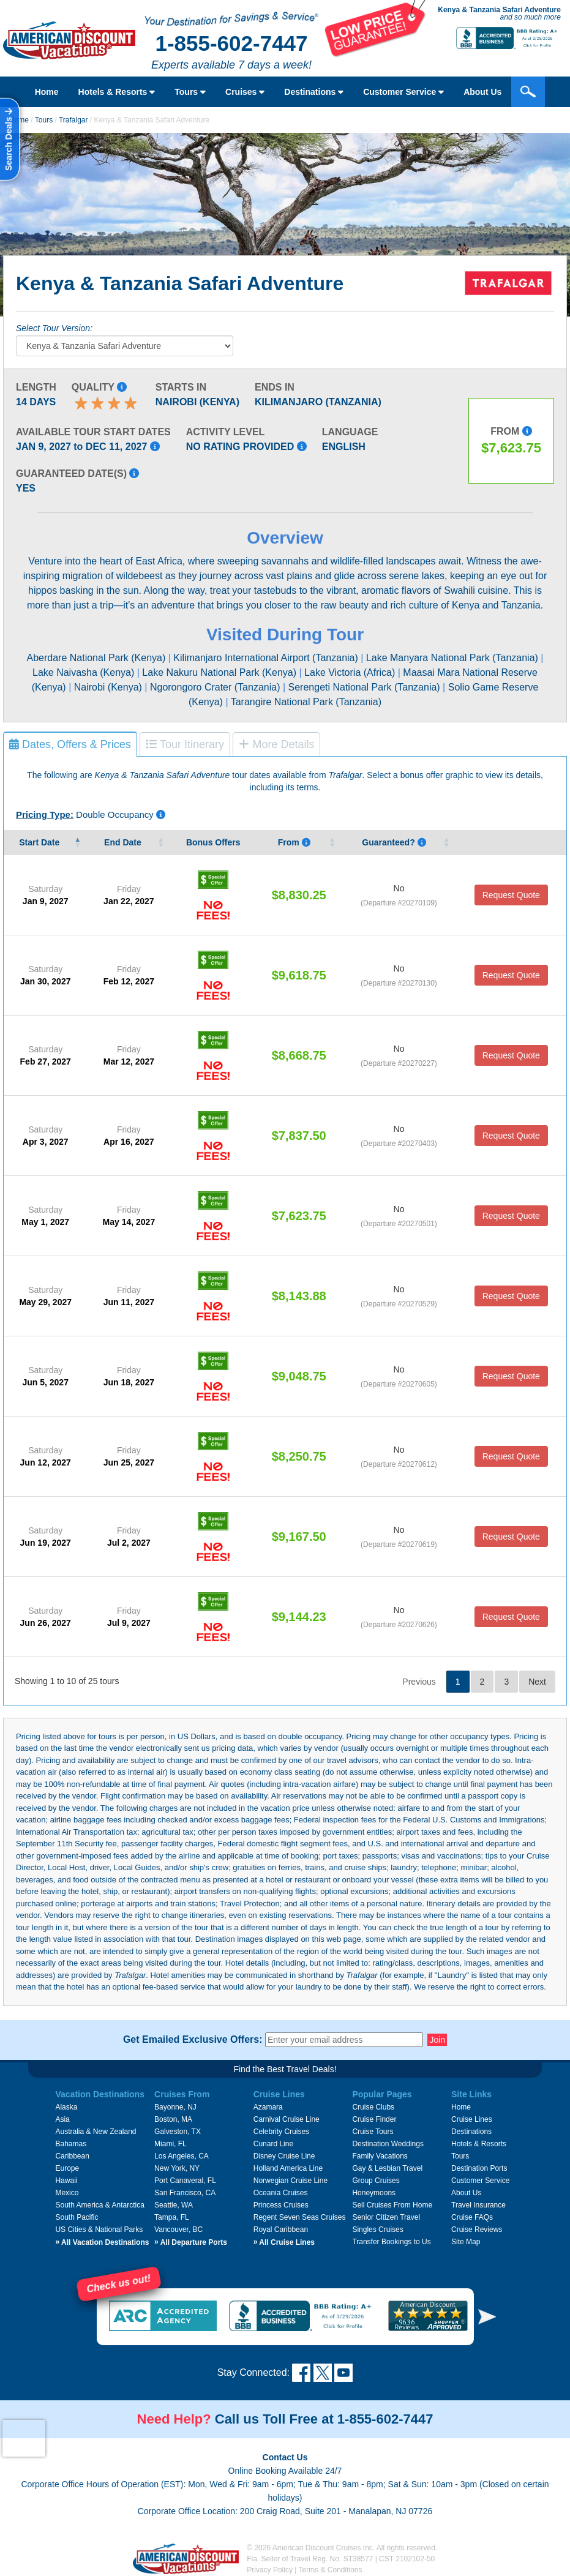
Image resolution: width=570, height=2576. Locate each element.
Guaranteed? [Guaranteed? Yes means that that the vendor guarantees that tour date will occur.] (394, 842)
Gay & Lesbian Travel (387, 2168)
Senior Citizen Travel (386, 2217)
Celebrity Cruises (281, 2131)
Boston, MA (173, 2119)
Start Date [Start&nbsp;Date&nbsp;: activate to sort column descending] (40, 842)
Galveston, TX (177, 2131)
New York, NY (177, 2168)
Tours (190, 92)
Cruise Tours (372, 2131)
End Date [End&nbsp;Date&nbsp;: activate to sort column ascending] (124, 842)
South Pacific (76, 2217)
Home (47, 92)
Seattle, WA (173, 2205)
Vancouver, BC (178, 2229)
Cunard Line (273, 2144)
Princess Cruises (281, 2205)
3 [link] (506, 1682)
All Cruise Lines (284, 2242)
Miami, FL (170, 2144)
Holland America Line (288, 2168)
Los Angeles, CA (181, 2156)
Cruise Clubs (373, 2107)
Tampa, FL (171, 2217)
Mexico (66, 2192)
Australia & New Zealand (95, 2131)
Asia (62, 2119)
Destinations (313, 92)
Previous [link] (418, 1682)
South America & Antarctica (99, 2205)
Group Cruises (375, 2180)
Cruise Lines (471, 2119)
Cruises (244, 92)
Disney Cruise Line (284, 2156)
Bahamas (70, 2144)
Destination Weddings (388, 2144)
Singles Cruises (377, 2229)
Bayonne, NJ (175, 2107)
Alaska (66, 2107)
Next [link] (537, 1682)
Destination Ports (479, 2168)
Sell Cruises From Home (392, 2205)
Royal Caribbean (280, 2229)
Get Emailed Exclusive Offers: (193, 2040)
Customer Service (403, 92)
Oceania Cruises (280, 2192)
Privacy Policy (270, 2570)
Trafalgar (73, 120)
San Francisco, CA (185, 2192)
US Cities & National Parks (99, 2229)
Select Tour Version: (54, 328)
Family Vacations (379, 2156)
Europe (67, 2168)
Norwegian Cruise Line (290, 2180)
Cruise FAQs (472, 2217)
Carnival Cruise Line (286, 2119)
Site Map (465, 2241)
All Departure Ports (190, 2242)
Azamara (268, 2107)
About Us (482, 92)
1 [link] (458, 1682)
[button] (487, 2316)
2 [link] (482, 1682)
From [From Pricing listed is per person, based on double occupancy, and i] (294, 842)
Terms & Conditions (330, 2570)
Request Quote (511, 895)
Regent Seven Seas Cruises (299, 2217)
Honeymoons (374, 2192)
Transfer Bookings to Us (391, 2241)
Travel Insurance (478, 2205)
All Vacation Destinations (102, 2242)
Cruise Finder (374, 2119)
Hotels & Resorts (117, 92)
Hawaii (66, 2180)
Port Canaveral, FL (185, 2180)
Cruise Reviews (476, 2229)
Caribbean (72, 2156)
